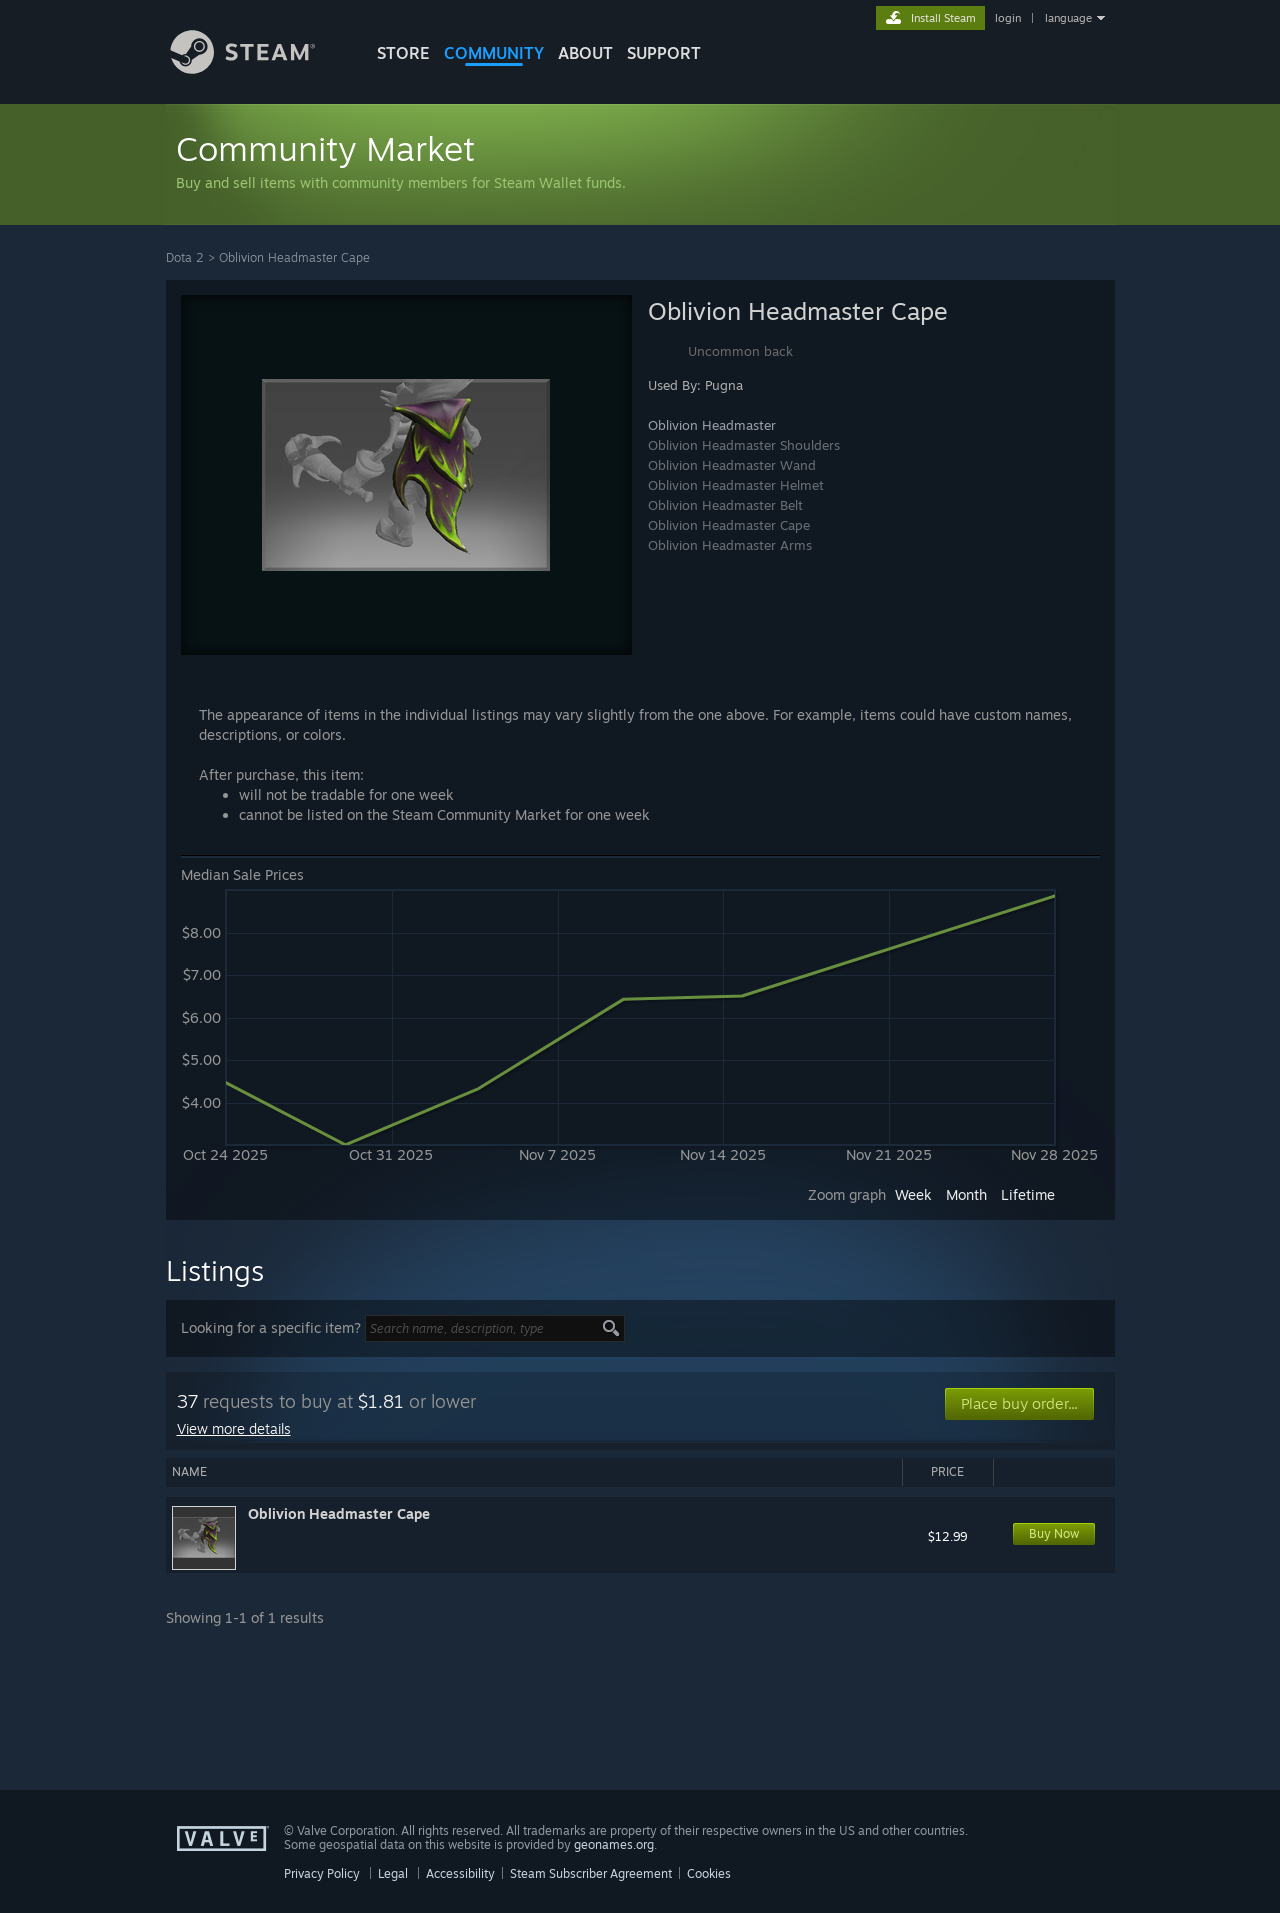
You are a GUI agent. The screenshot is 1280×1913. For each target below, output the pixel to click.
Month (966, 1194)
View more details (234, 1428)
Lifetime (1028, 1194)
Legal (393, 1873)
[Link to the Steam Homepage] (258, 68)
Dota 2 (185, 257)
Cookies (709, 1873)
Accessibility (460, 1873)
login (1008, 18)
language (1068, 18)
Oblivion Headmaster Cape (294, 257)
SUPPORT (664, 53)
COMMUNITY (494, 53)
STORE (403, 53)
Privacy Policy (322, 1873)
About (585, 53)
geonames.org (614, 1844)
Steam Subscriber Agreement (591, 1873)
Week (913, 1194)
